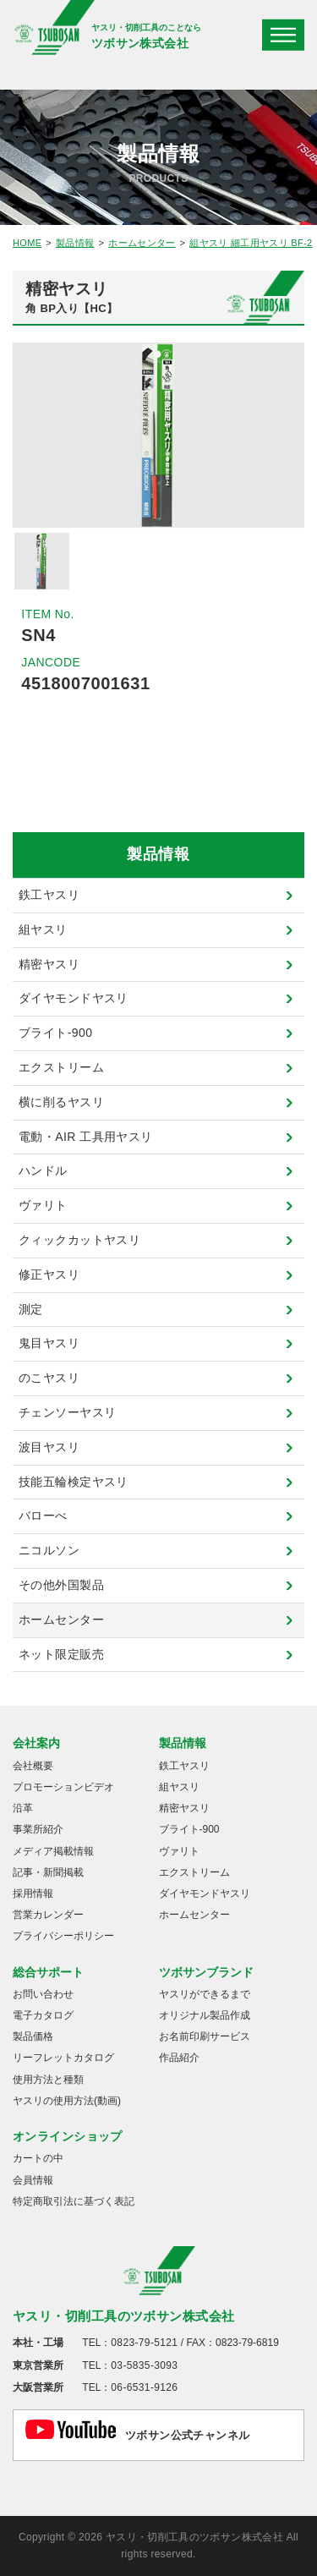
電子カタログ (43, 2015)
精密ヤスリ (49, 964)
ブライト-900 (55, 1032)
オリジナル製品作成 (204, 2015)
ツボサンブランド (206, 1972)
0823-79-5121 (144, 2343)
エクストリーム (61, 1067)
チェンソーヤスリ (67, 1412)
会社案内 (36, 1743)
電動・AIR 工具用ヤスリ (86, 1136)
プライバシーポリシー (63, 1936)
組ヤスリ (43, 929)
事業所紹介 (38, 1829)
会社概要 (33, 1766)
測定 (31, 1309)
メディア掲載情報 (53, 1851)
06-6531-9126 (144, 2387)
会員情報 (33, 2180)
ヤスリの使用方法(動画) (67, 2101)
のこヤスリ (49, 1377)
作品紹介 (179, 2058)
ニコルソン (49, 1550)
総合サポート (48, 1972)
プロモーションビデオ (63, 1787)
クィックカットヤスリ (79, 1240)
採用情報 (33, 1893)
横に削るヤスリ (61, 1102)
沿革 (23, 1808)
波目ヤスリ (49, 1447)
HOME (27, 243)
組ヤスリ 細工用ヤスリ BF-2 (250, 243)
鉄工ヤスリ (49, 895)
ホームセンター (141, 243)
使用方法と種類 (48, 2079)
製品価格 (33, 2036)
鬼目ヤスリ (49, 1343)
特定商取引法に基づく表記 (73, 2201)
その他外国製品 (61, 1585)
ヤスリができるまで (204, 1994)
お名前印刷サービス (204, 2036)
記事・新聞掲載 (48, 1872)
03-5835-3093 (144, 2365)
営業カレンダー (48, 1915)
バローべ (43, 1515)
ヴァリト (43, 1205)
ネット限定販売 (61, 1654)
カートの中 (38, 2158)
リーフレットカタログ (63, 2058)
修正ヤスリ (49, 1274)
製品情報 (75, 243)
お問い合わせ (43, 1994)
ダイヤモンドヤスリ (73, 998)
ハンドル (43, 1170)
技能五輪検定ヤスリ (73, 1481)
